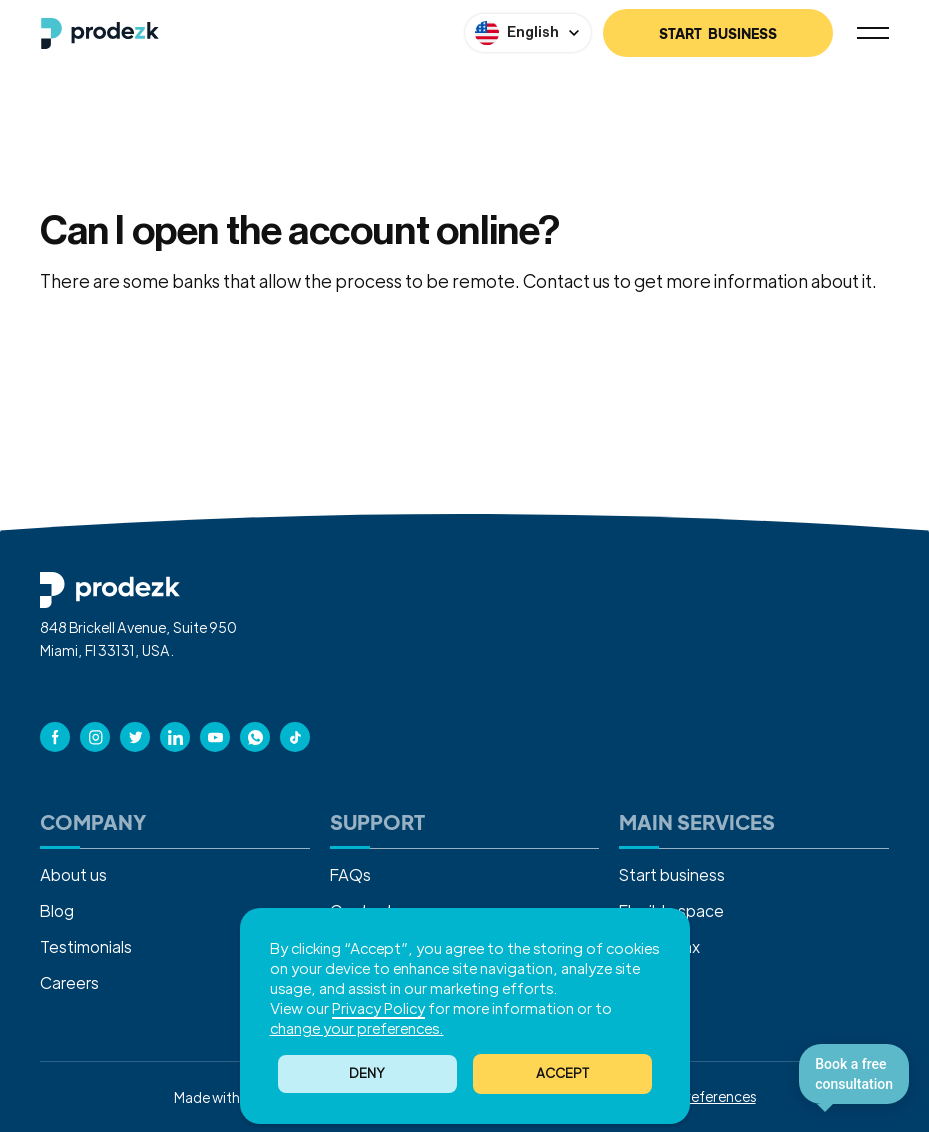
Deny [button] (367, 1072)
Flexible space (671, 910)
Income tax (659, 946)
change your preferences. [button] (357, 1027)
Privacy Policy (378, 1007)
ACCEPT (562, 1072)
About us (73, 874)
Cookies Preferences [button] (690, 1096)
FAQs (350, 874)
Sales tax (652, 982)
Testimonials (86, 946)
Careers (69, 982)
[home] (100, 33)
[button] (562, 1074)
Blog (57, 910)
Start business (672, 874)
